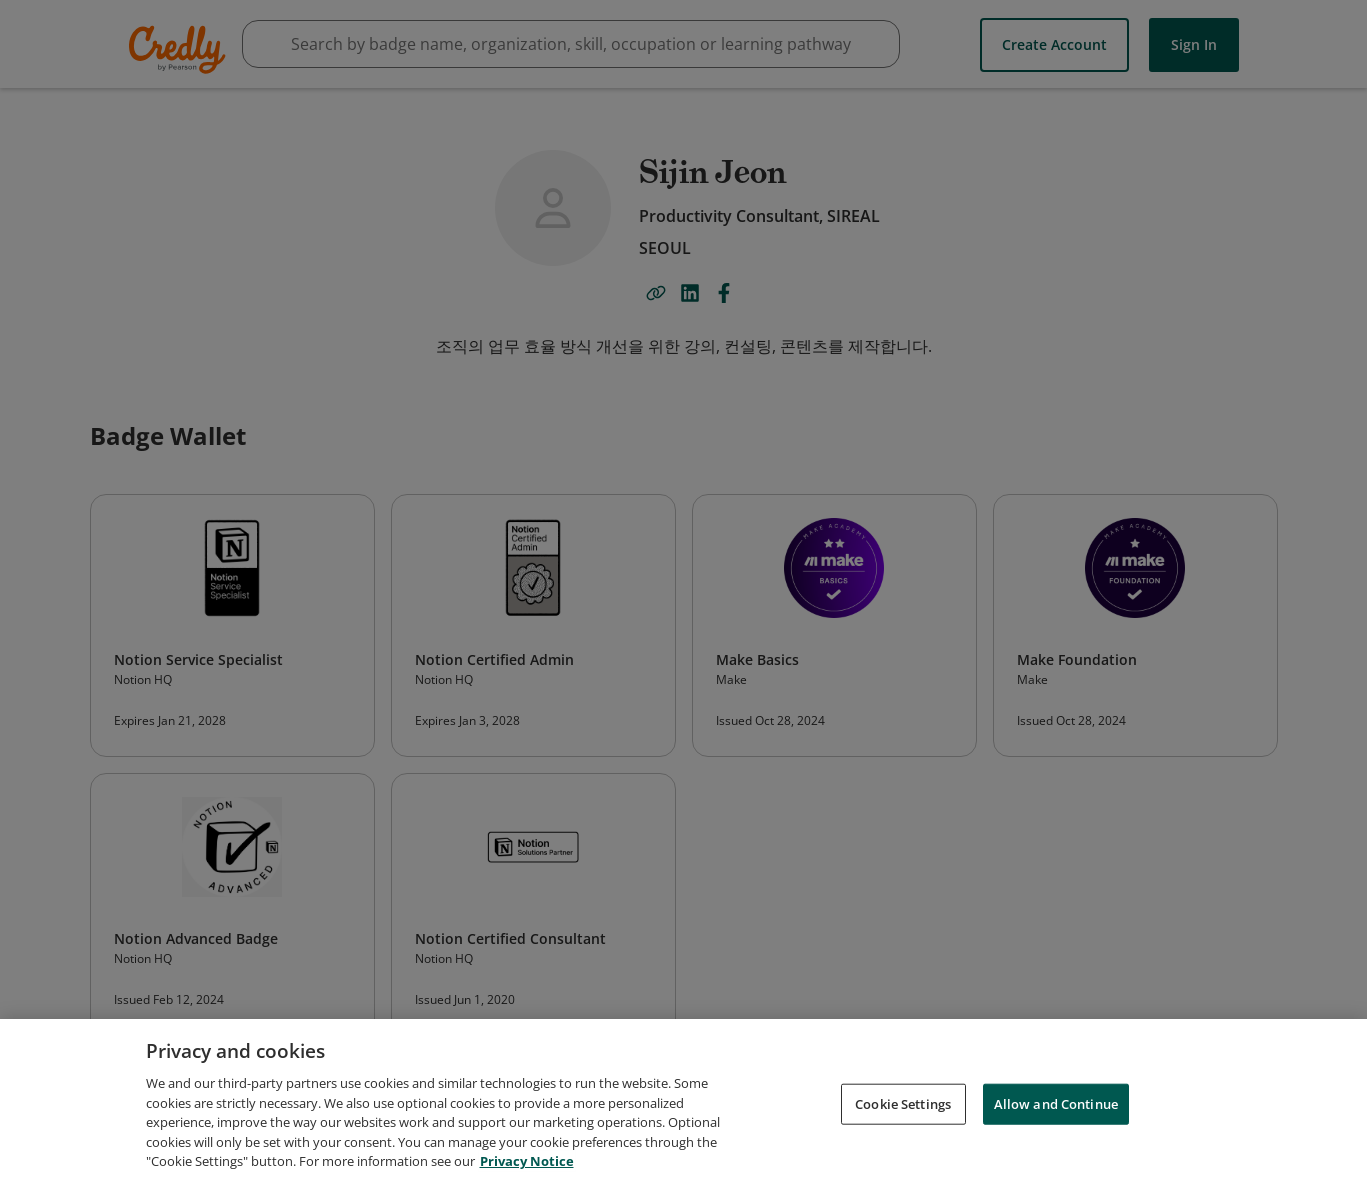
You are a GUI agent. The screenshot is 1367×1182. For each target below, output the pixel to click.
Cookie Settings (903, 1105)
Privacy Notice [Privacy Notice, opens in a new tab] (527, 1163)
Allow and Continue (1056, 1105)
